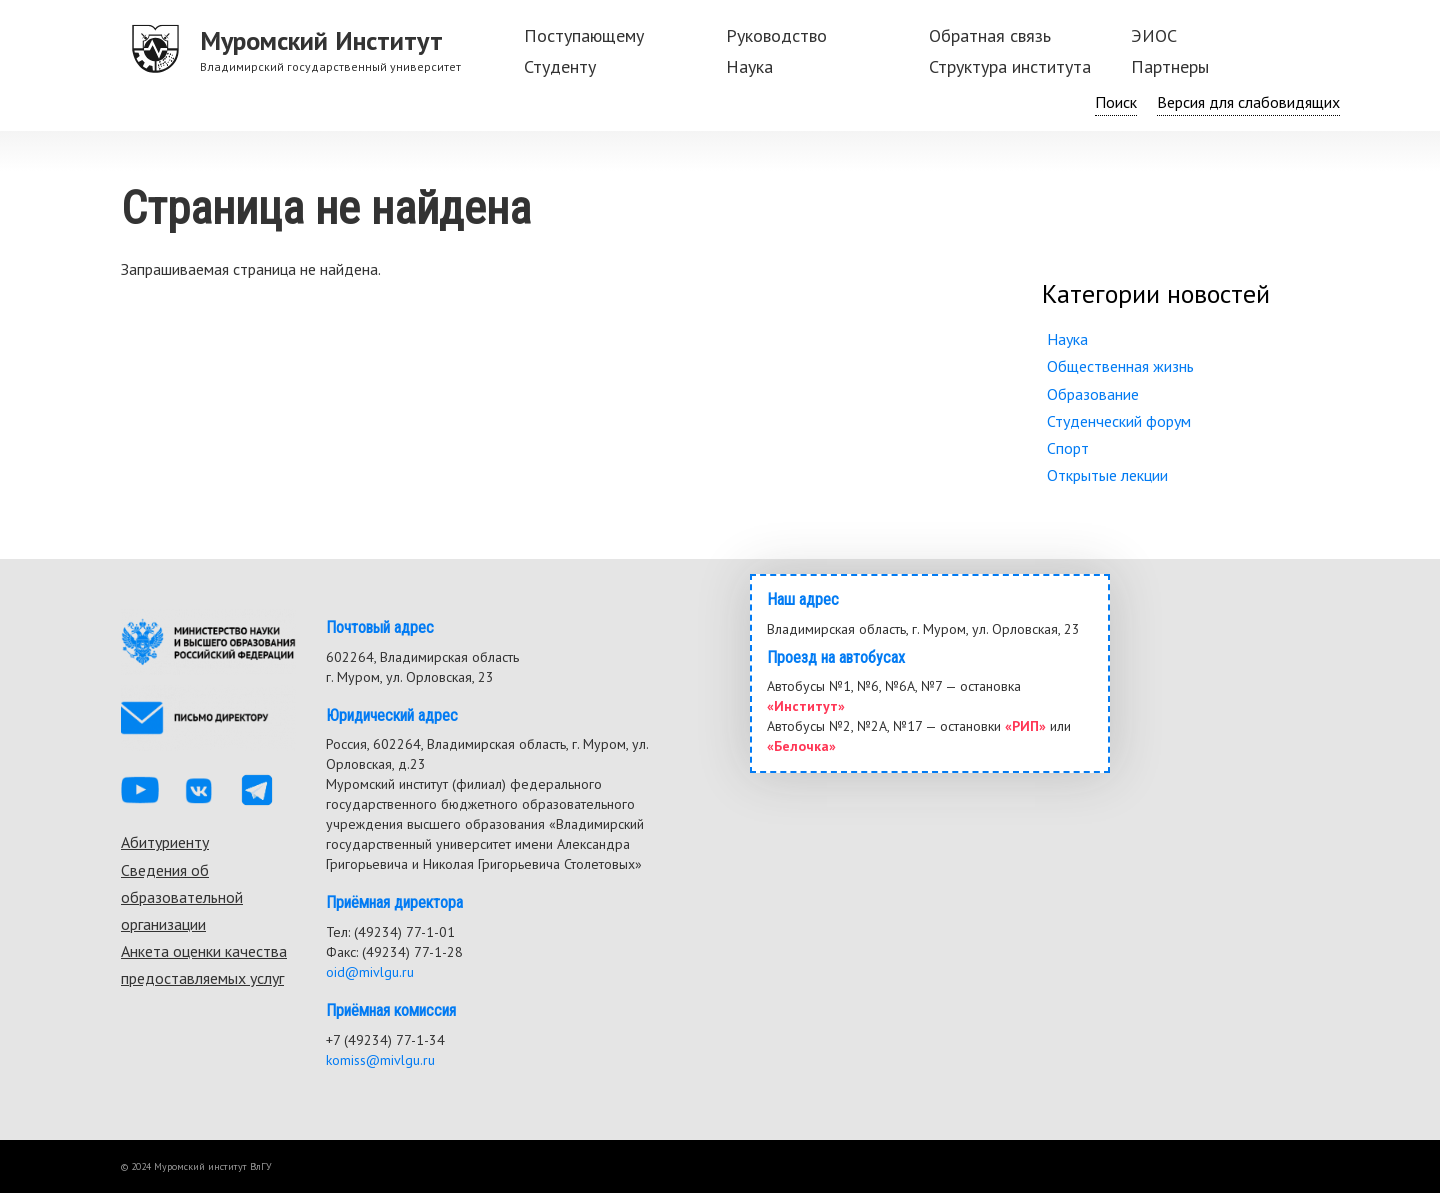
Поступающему (584, 35)
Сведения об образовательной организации (182, 897)
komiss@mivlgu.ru (380, 1060)
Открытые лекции (1107, 475)
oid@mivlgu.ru (370, 972)
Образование (1093, 394)
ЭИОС (1154, 35)
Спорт (1068, 448)
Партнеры (1170, 66)
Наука (749, 66)
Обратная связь (990, 35)
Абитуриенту (165, 842)
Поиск (1116, 102)
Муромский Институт (321, 40)
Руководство (776, 35)
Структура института (1010, 66)
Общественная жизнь (1120, 366)
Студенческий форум (1119, 421)
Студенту (560, 66)
